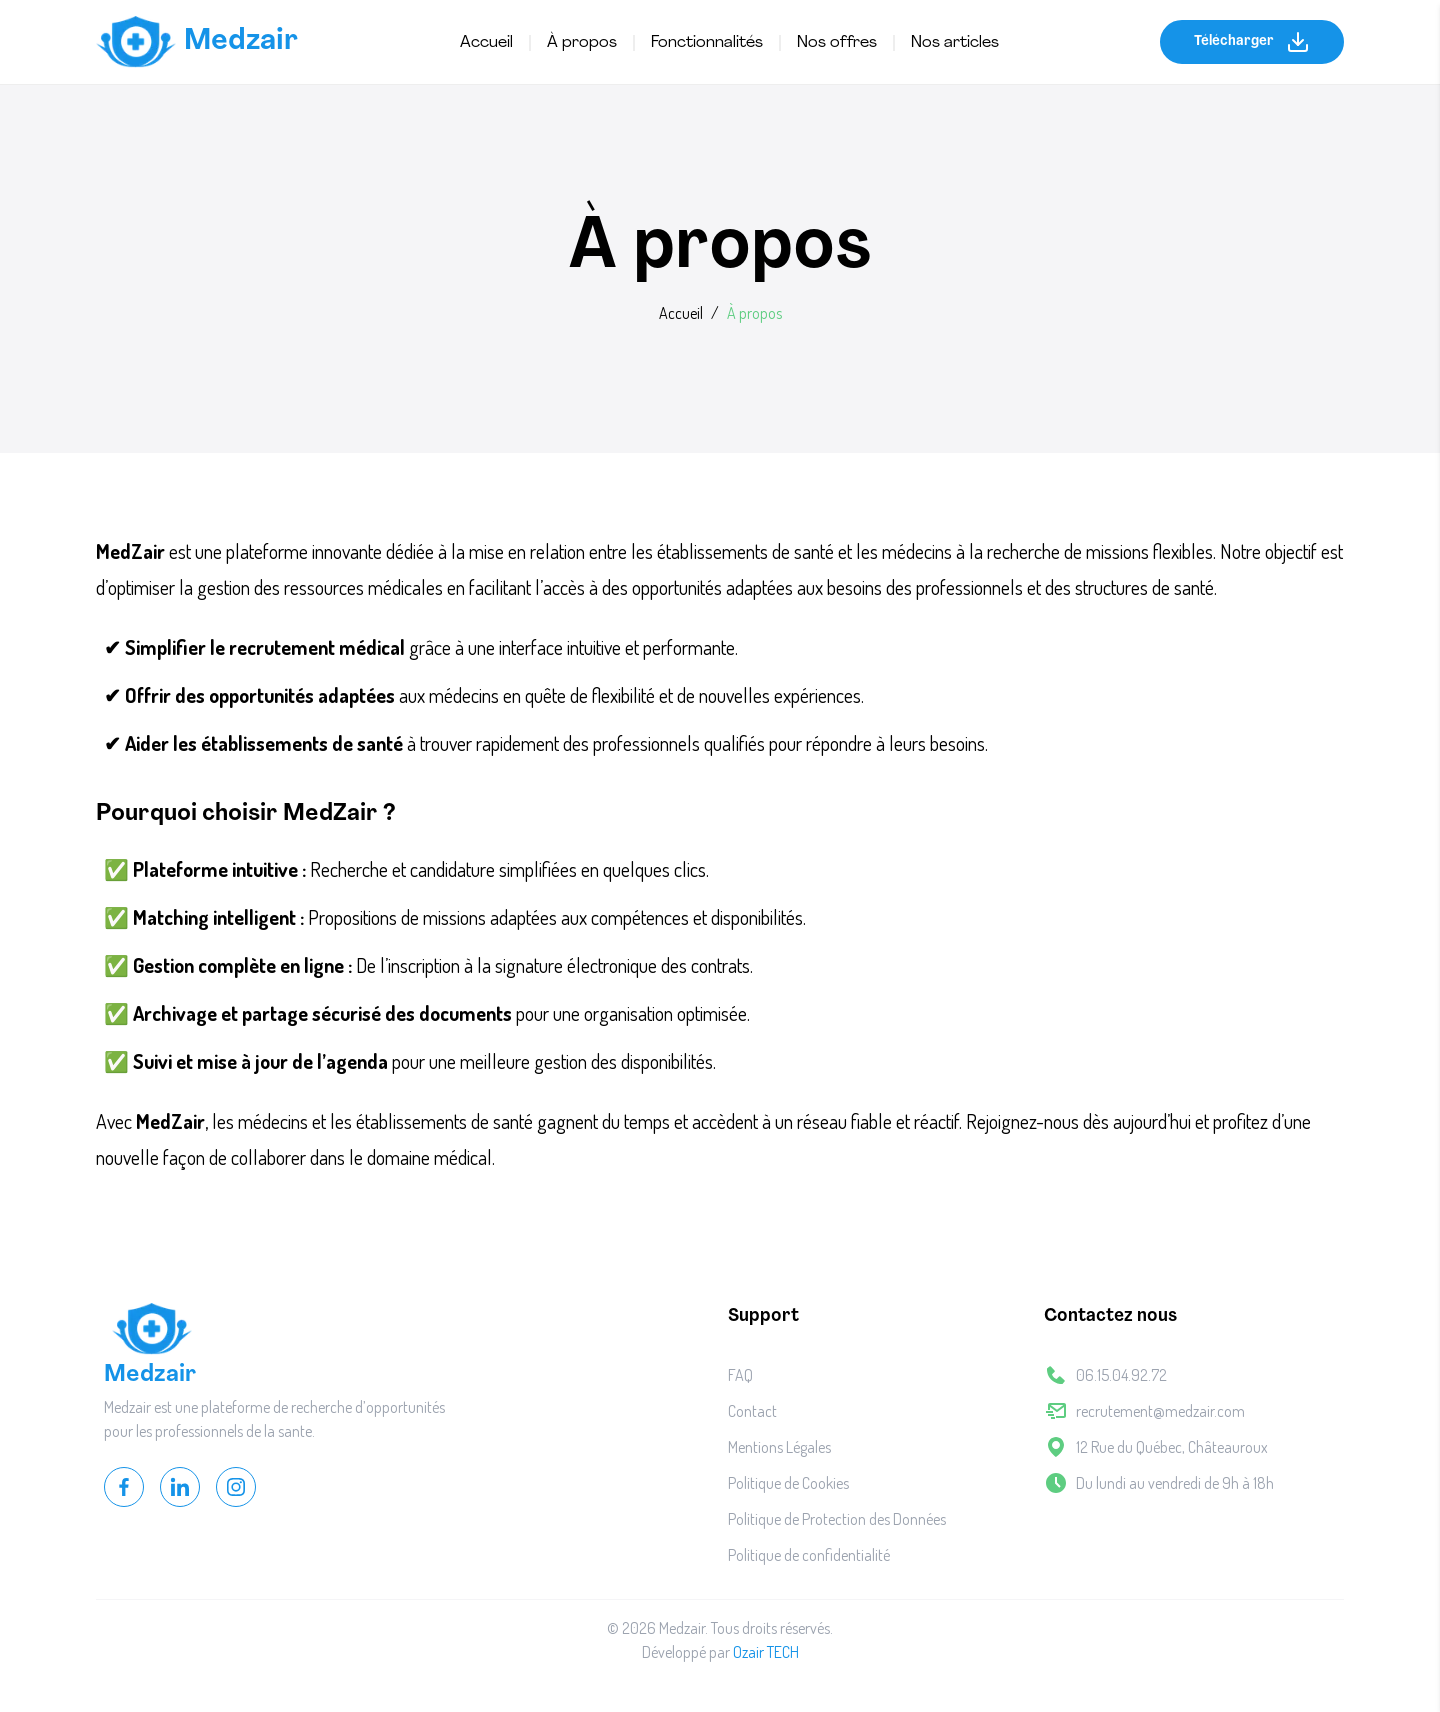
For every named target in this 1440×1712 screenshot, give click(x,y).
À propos (582, 43)
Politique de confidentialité (809, 1555)
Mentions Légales (779, 1447)
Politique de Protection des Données (837, 1519)
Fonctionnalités (707, 43)
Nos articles (955, 43)
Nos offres (837, 43)
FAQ (740, 1375)
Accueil (486, 43)
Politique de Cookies (788, 1483)
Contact (752, 1411)
